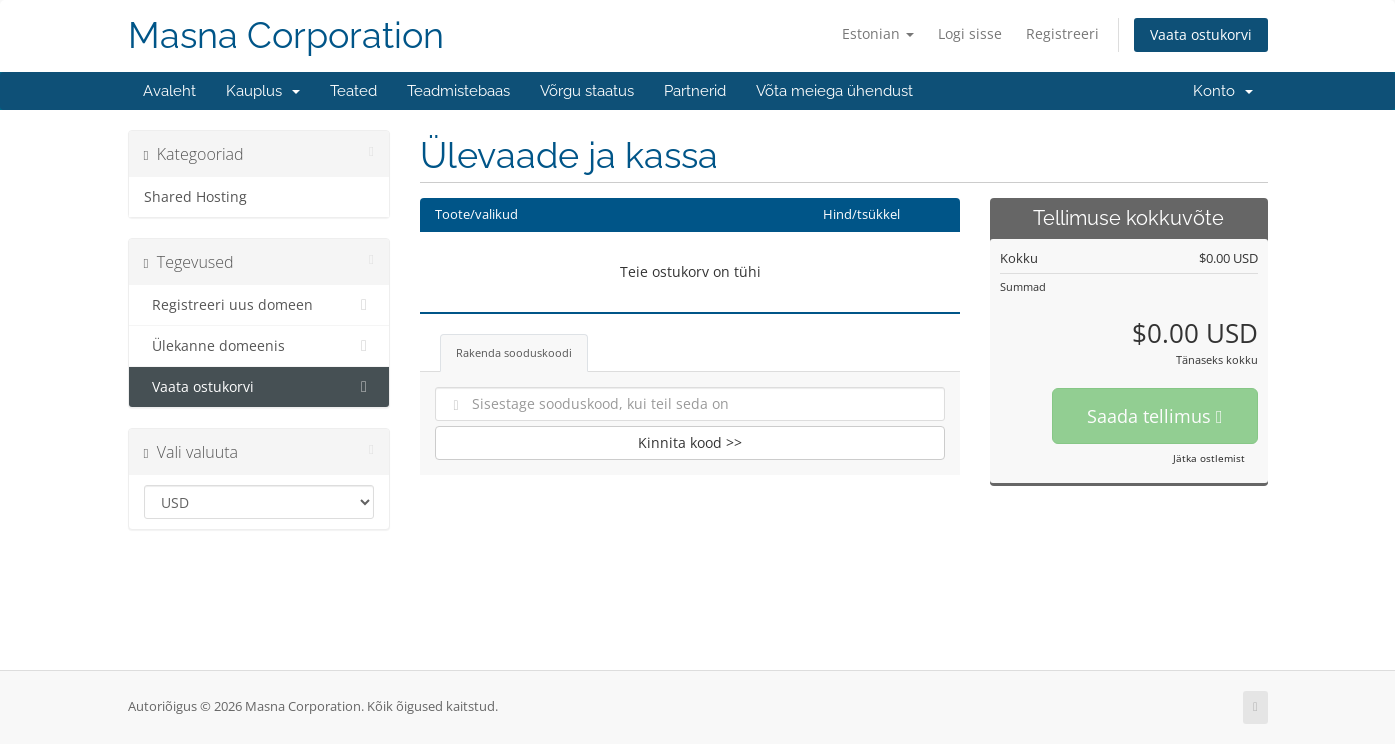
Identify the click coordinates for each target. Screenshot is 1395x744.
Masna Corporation (286, 35)
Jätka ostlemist (1209, 458)
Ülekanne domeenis (259, 346)
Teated (353, 91)
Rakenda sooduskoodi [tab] (514, 352)
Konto (1223, 91)
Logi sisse (970, 33)
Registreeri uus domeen (259, 305)
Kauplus (263, 91)
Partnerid (695, 91)
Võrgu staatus (587, 91)
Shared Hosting (195, 197)
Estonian (878, 33)
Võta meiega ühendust (834, 91)
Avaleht (169, 91)
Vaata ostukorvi (1201, 34)
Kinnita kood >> (690, 442)
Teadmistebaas (458, 91)
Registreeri (1062, 33)
